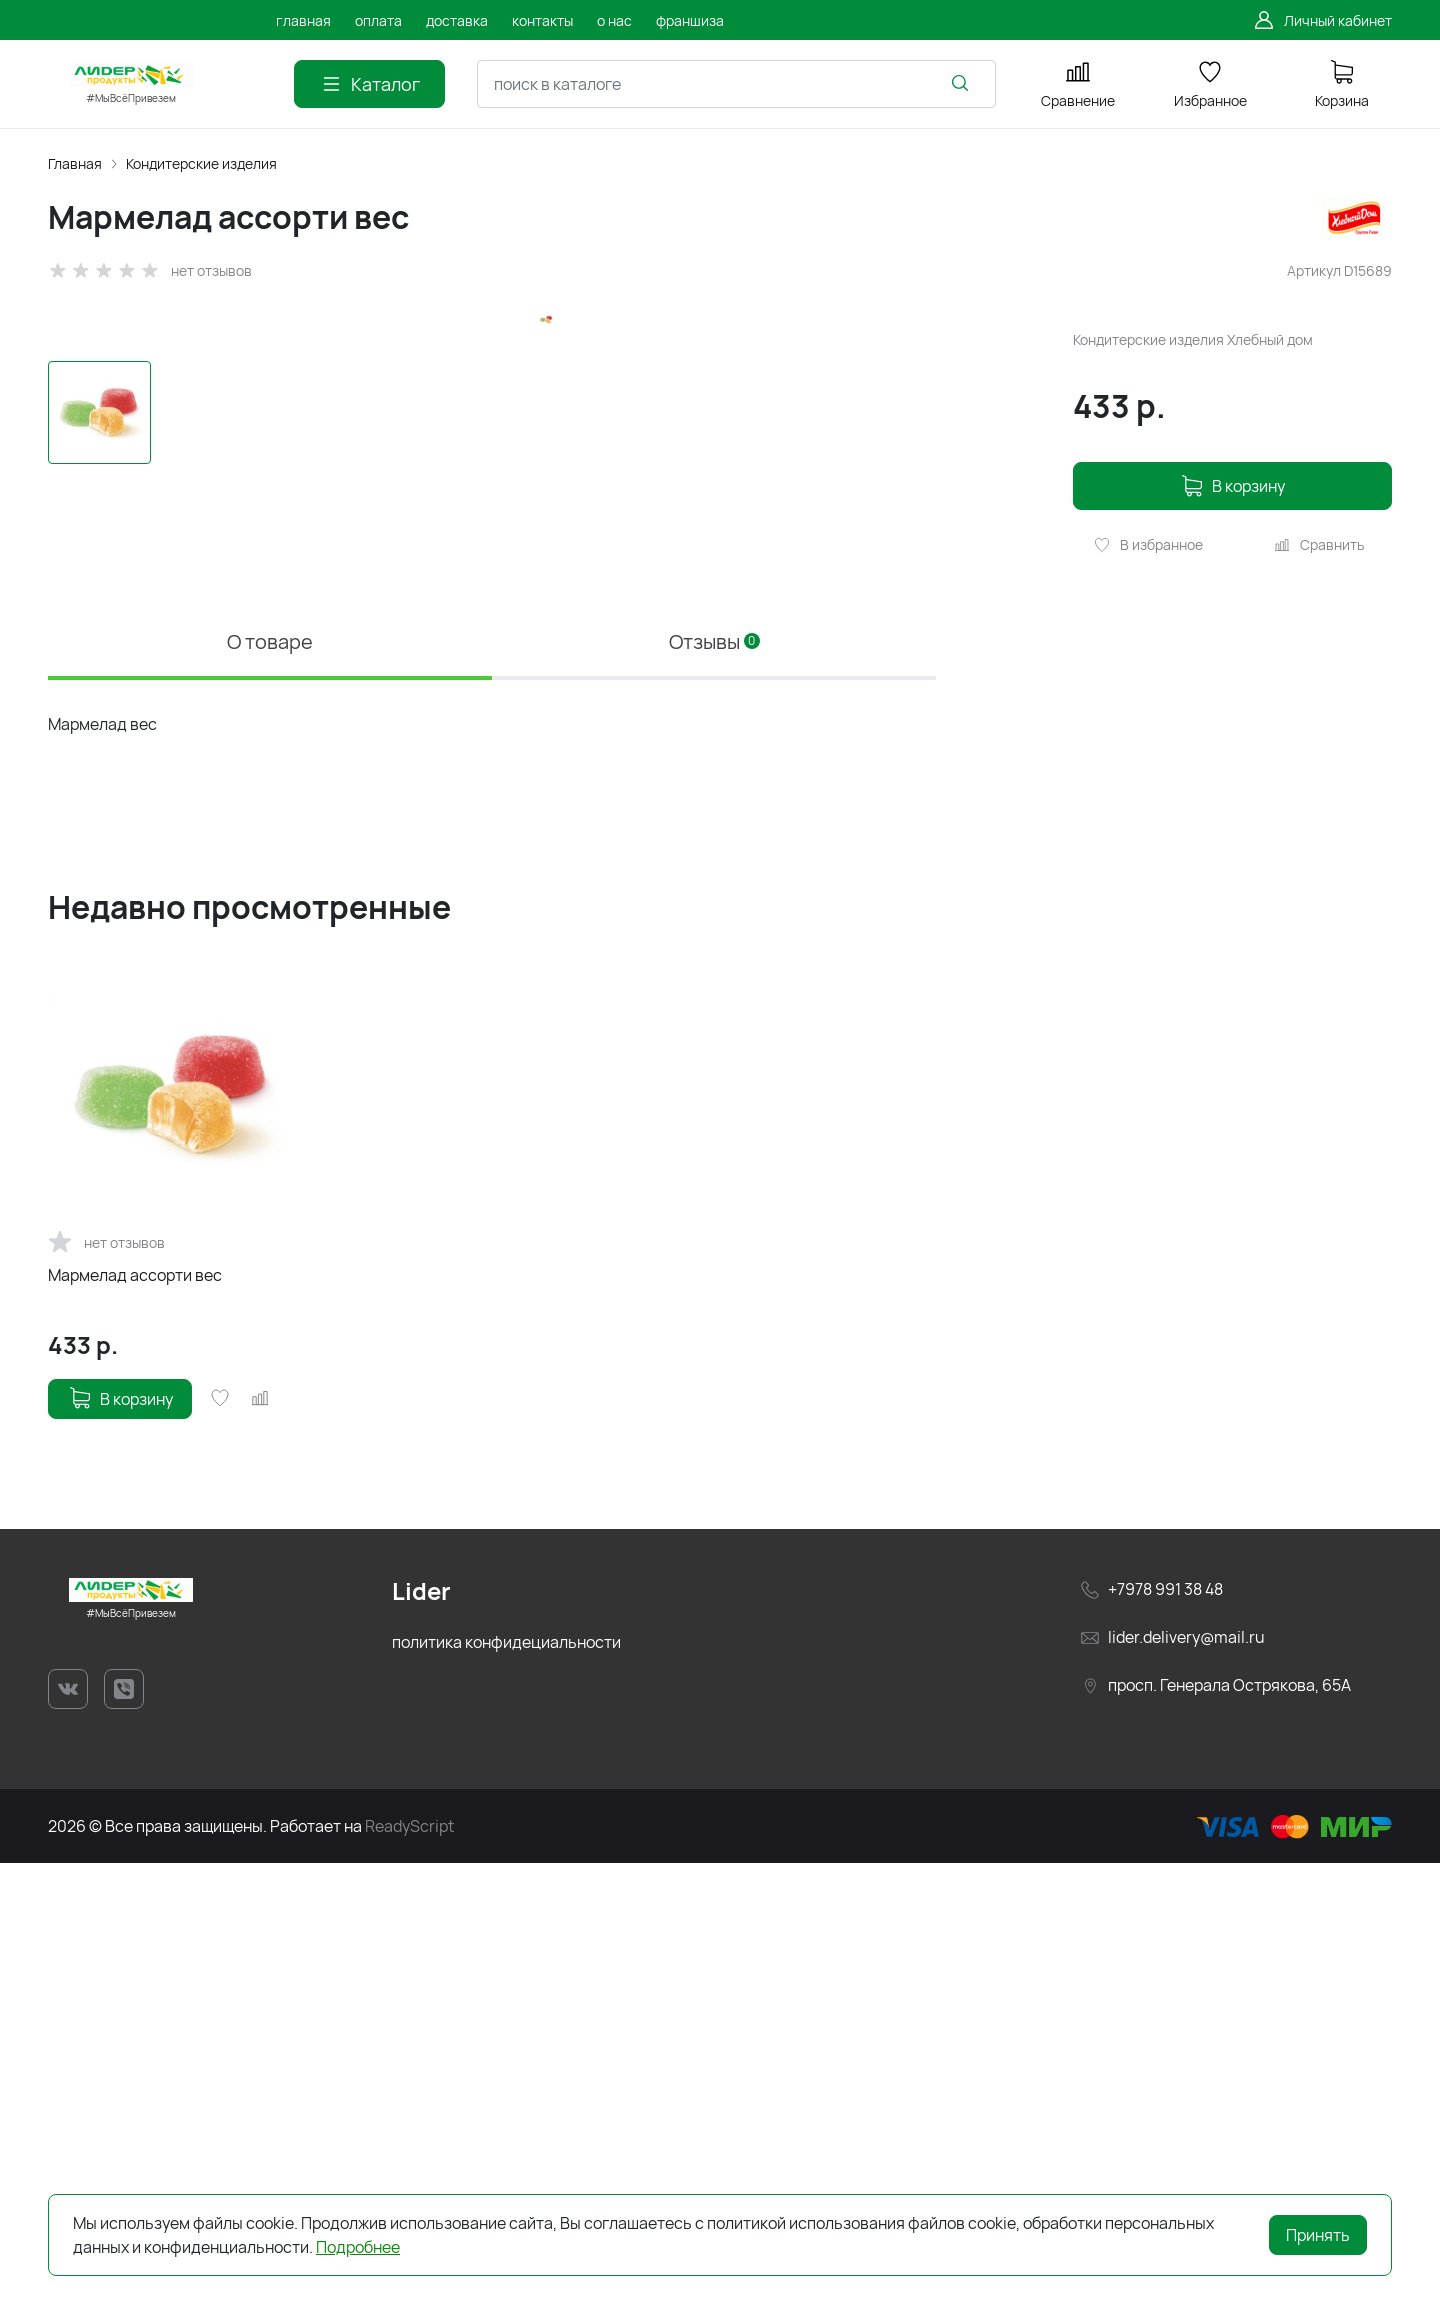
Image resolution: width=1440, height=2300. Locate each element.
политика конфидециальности (506, 2078)
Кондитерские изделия (201, 163)
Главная (75, 163)
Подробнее (358, 2247)
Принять (1318, 2235)
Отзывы (714, 1078)
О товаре (270, 1078)
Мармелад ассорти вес (135, 1711)
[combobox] (736, 84)
